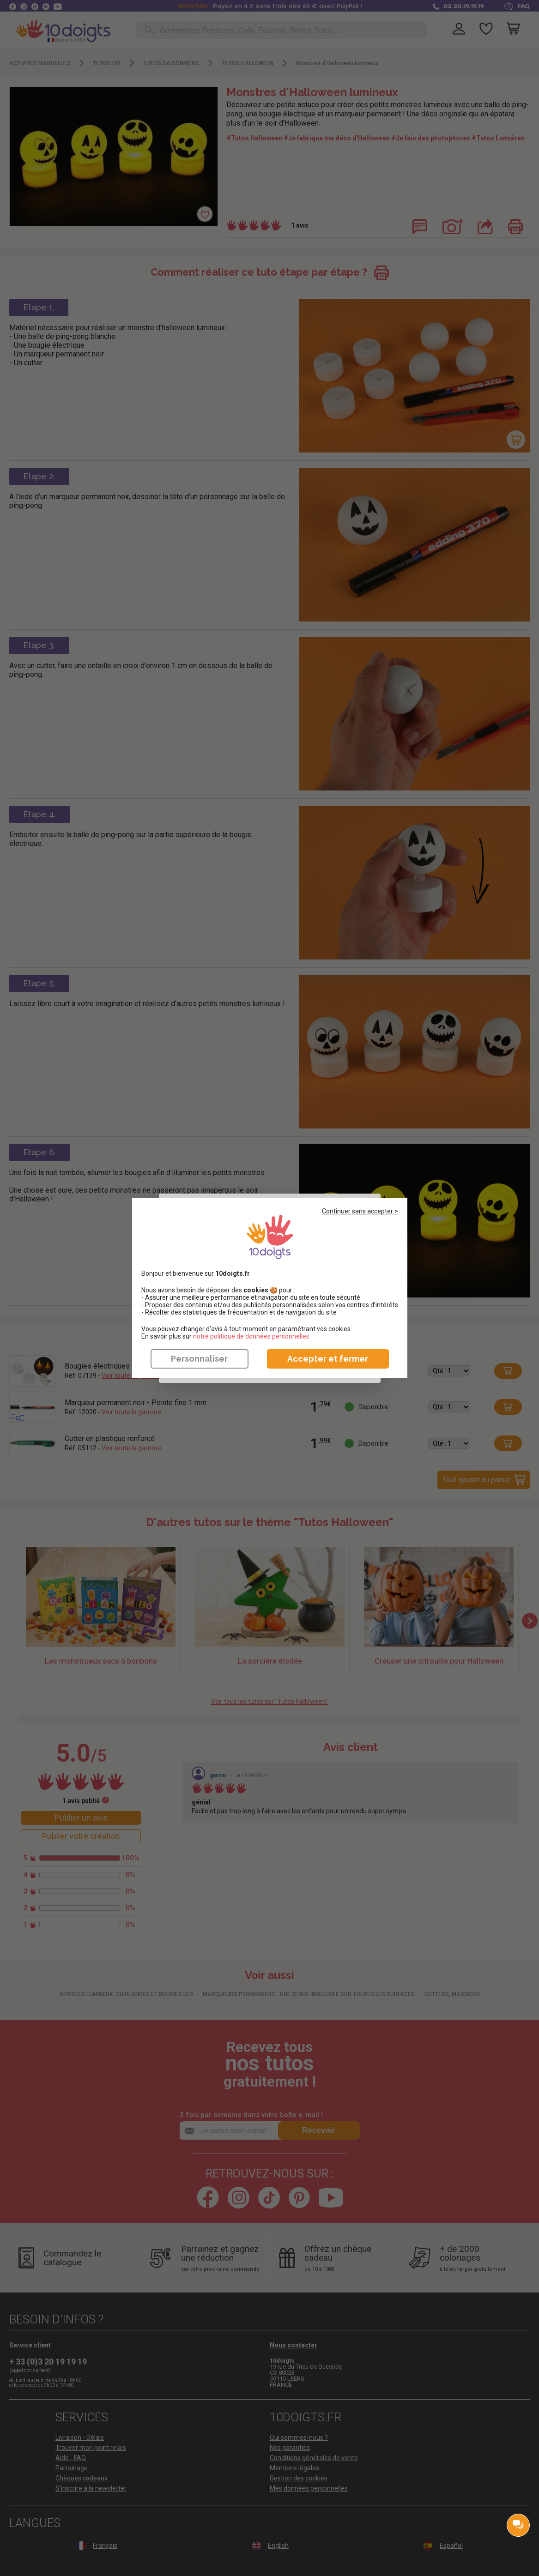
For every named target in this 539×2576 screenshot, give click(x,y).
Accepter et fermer (327, 1358)
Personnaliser (199, 1358)
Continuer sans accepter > (360, 1211)
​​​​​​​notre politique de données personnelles (251, 1336)
